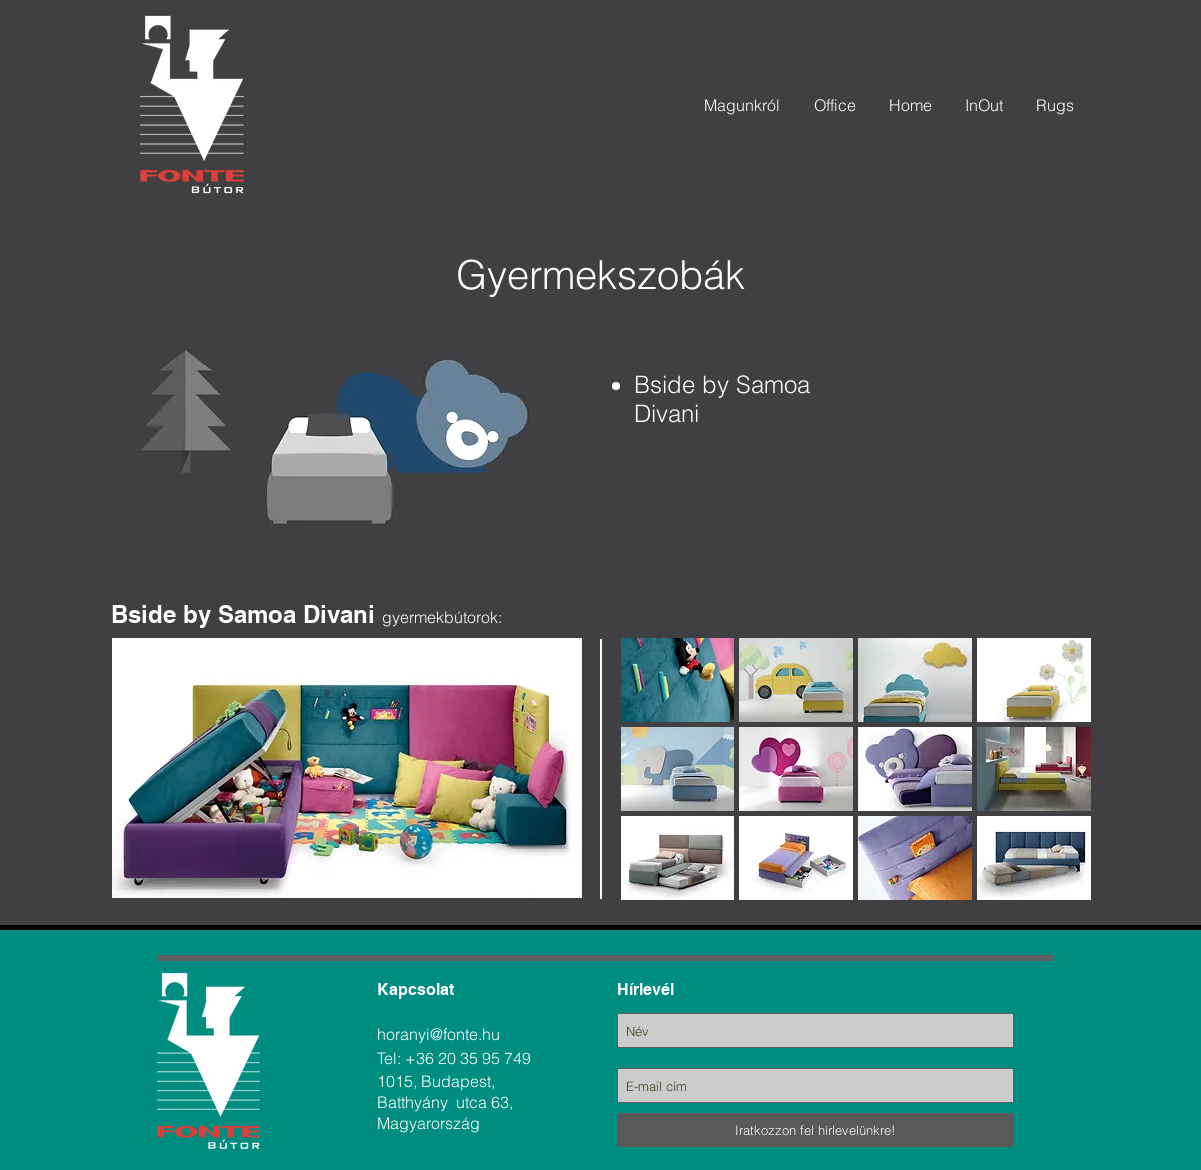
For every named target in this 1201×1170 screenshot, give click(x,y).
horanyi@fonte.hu (438, 1034)
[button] (678, 680)
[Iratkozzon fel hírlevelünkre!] (815, 1130)
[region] (546, 613)
